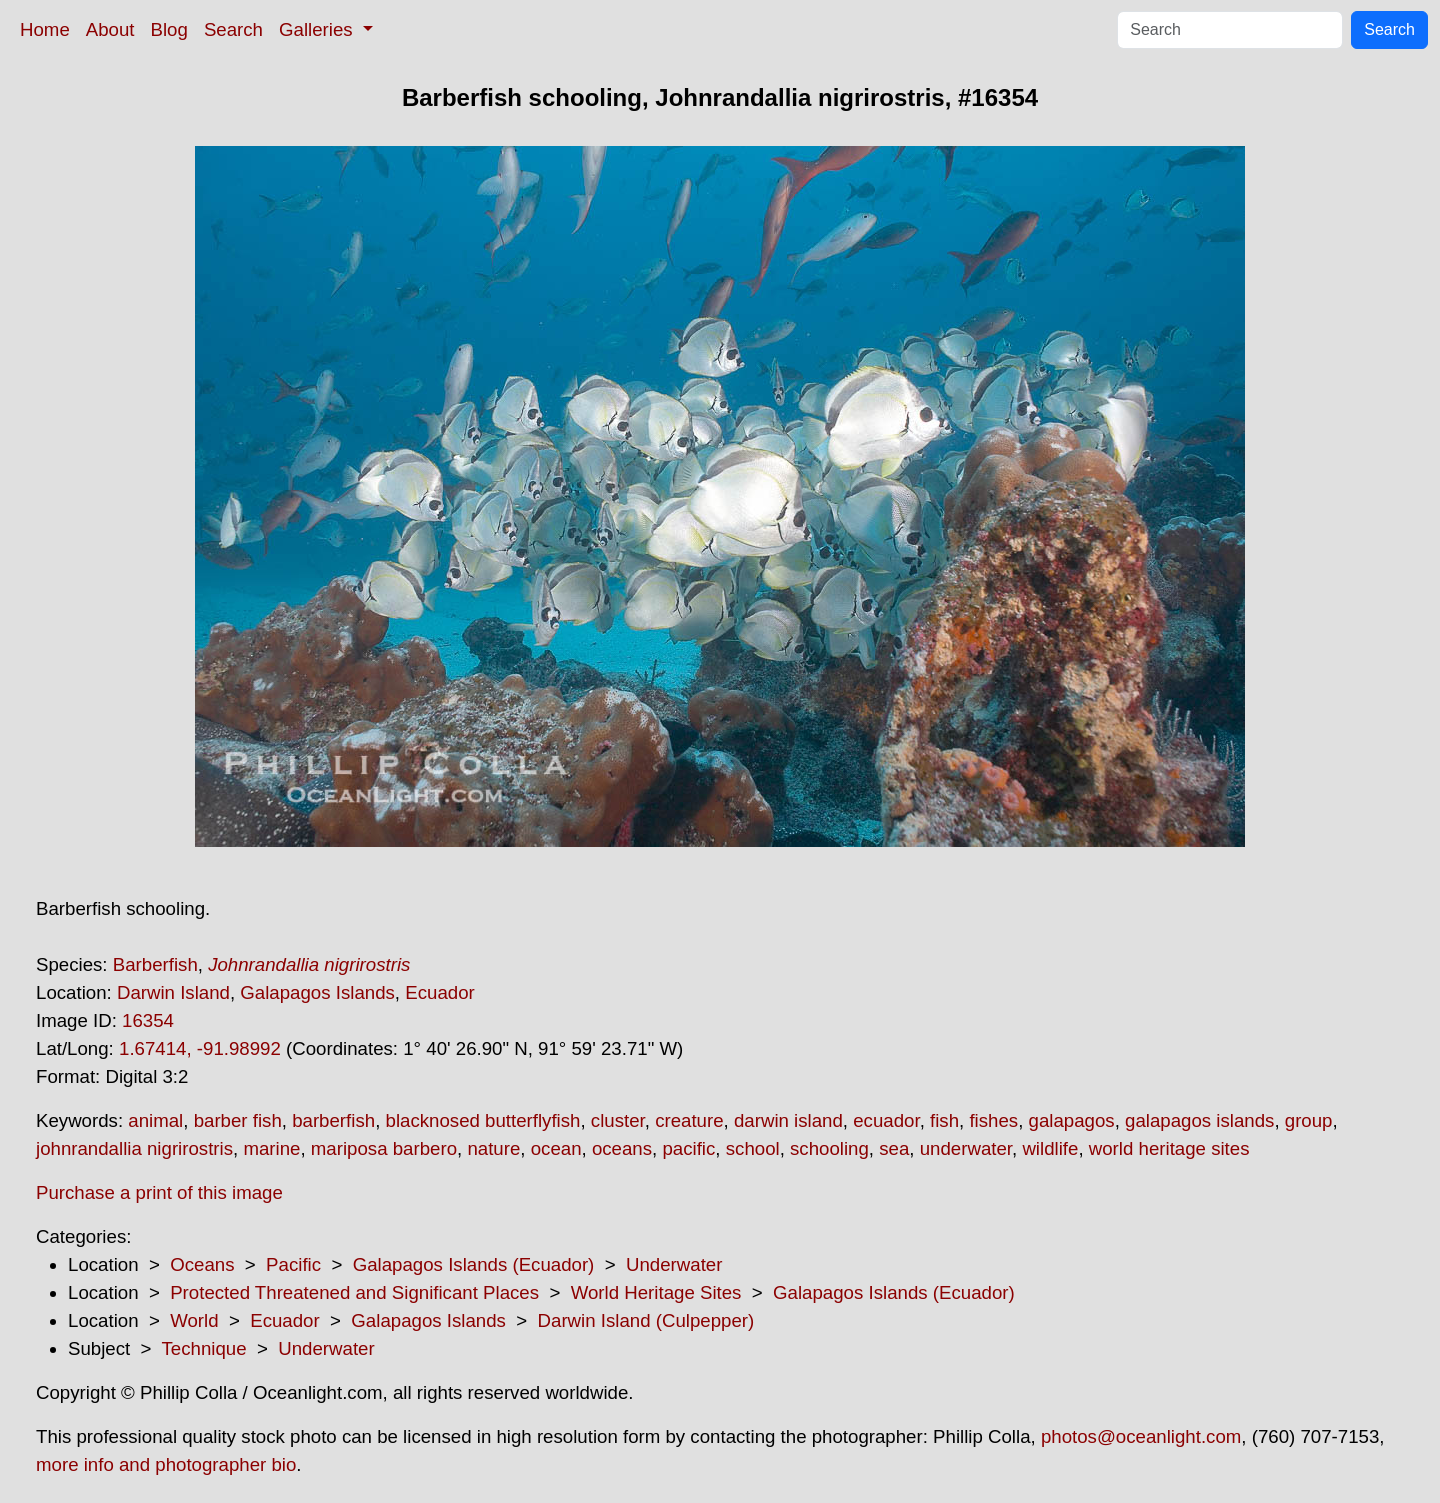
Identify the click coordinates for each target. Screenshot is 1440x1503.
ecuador (886, 1120)
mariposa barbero (384, 1148)
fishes (993, 1120)
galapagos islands (1199, 1120)
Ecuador (440, 992)
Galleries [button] (318, 29)
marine (271, 1148)
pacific (688, 1148)
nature (493, 1148)
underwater (966, 1148)
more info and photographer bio (166, 1464)
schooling (829, 1148)
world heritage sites (1169, 1148)
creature (689, 1120)
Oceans (202, 1264)
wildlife (1050, 1148)
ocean (556, 1148)
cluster (618, 1120)
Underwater (674, 1264)
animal (155, 1120)
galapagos (1072, 1120)
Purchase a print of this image (159, 1192)
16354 (148, 1020)
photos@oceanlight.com (1141, 1436)
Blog (169, 29)
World (194, 1320)
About (110, 29)
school (753, 1148)
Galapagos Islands (317, 992)
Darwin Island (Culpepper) (646, 1320)
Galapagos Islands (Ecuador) (474, 1264)
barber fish (238, 1120)
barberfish (333, 1120)
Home (45, 29)
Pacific (293, 1264)
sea (894, 1148)
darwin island (788, 1120)
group (1309, 1120)
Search (233, 29)
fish (944, 1120)
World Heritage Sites (656, 1292)
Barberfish (155, 964)
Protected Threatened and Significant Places (354, 1292)
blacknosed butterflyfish (483, 1120)
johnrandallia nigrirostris (134, 1148)
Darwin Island (173, 992)
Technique (204, 1348)
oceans (622, 1148)
